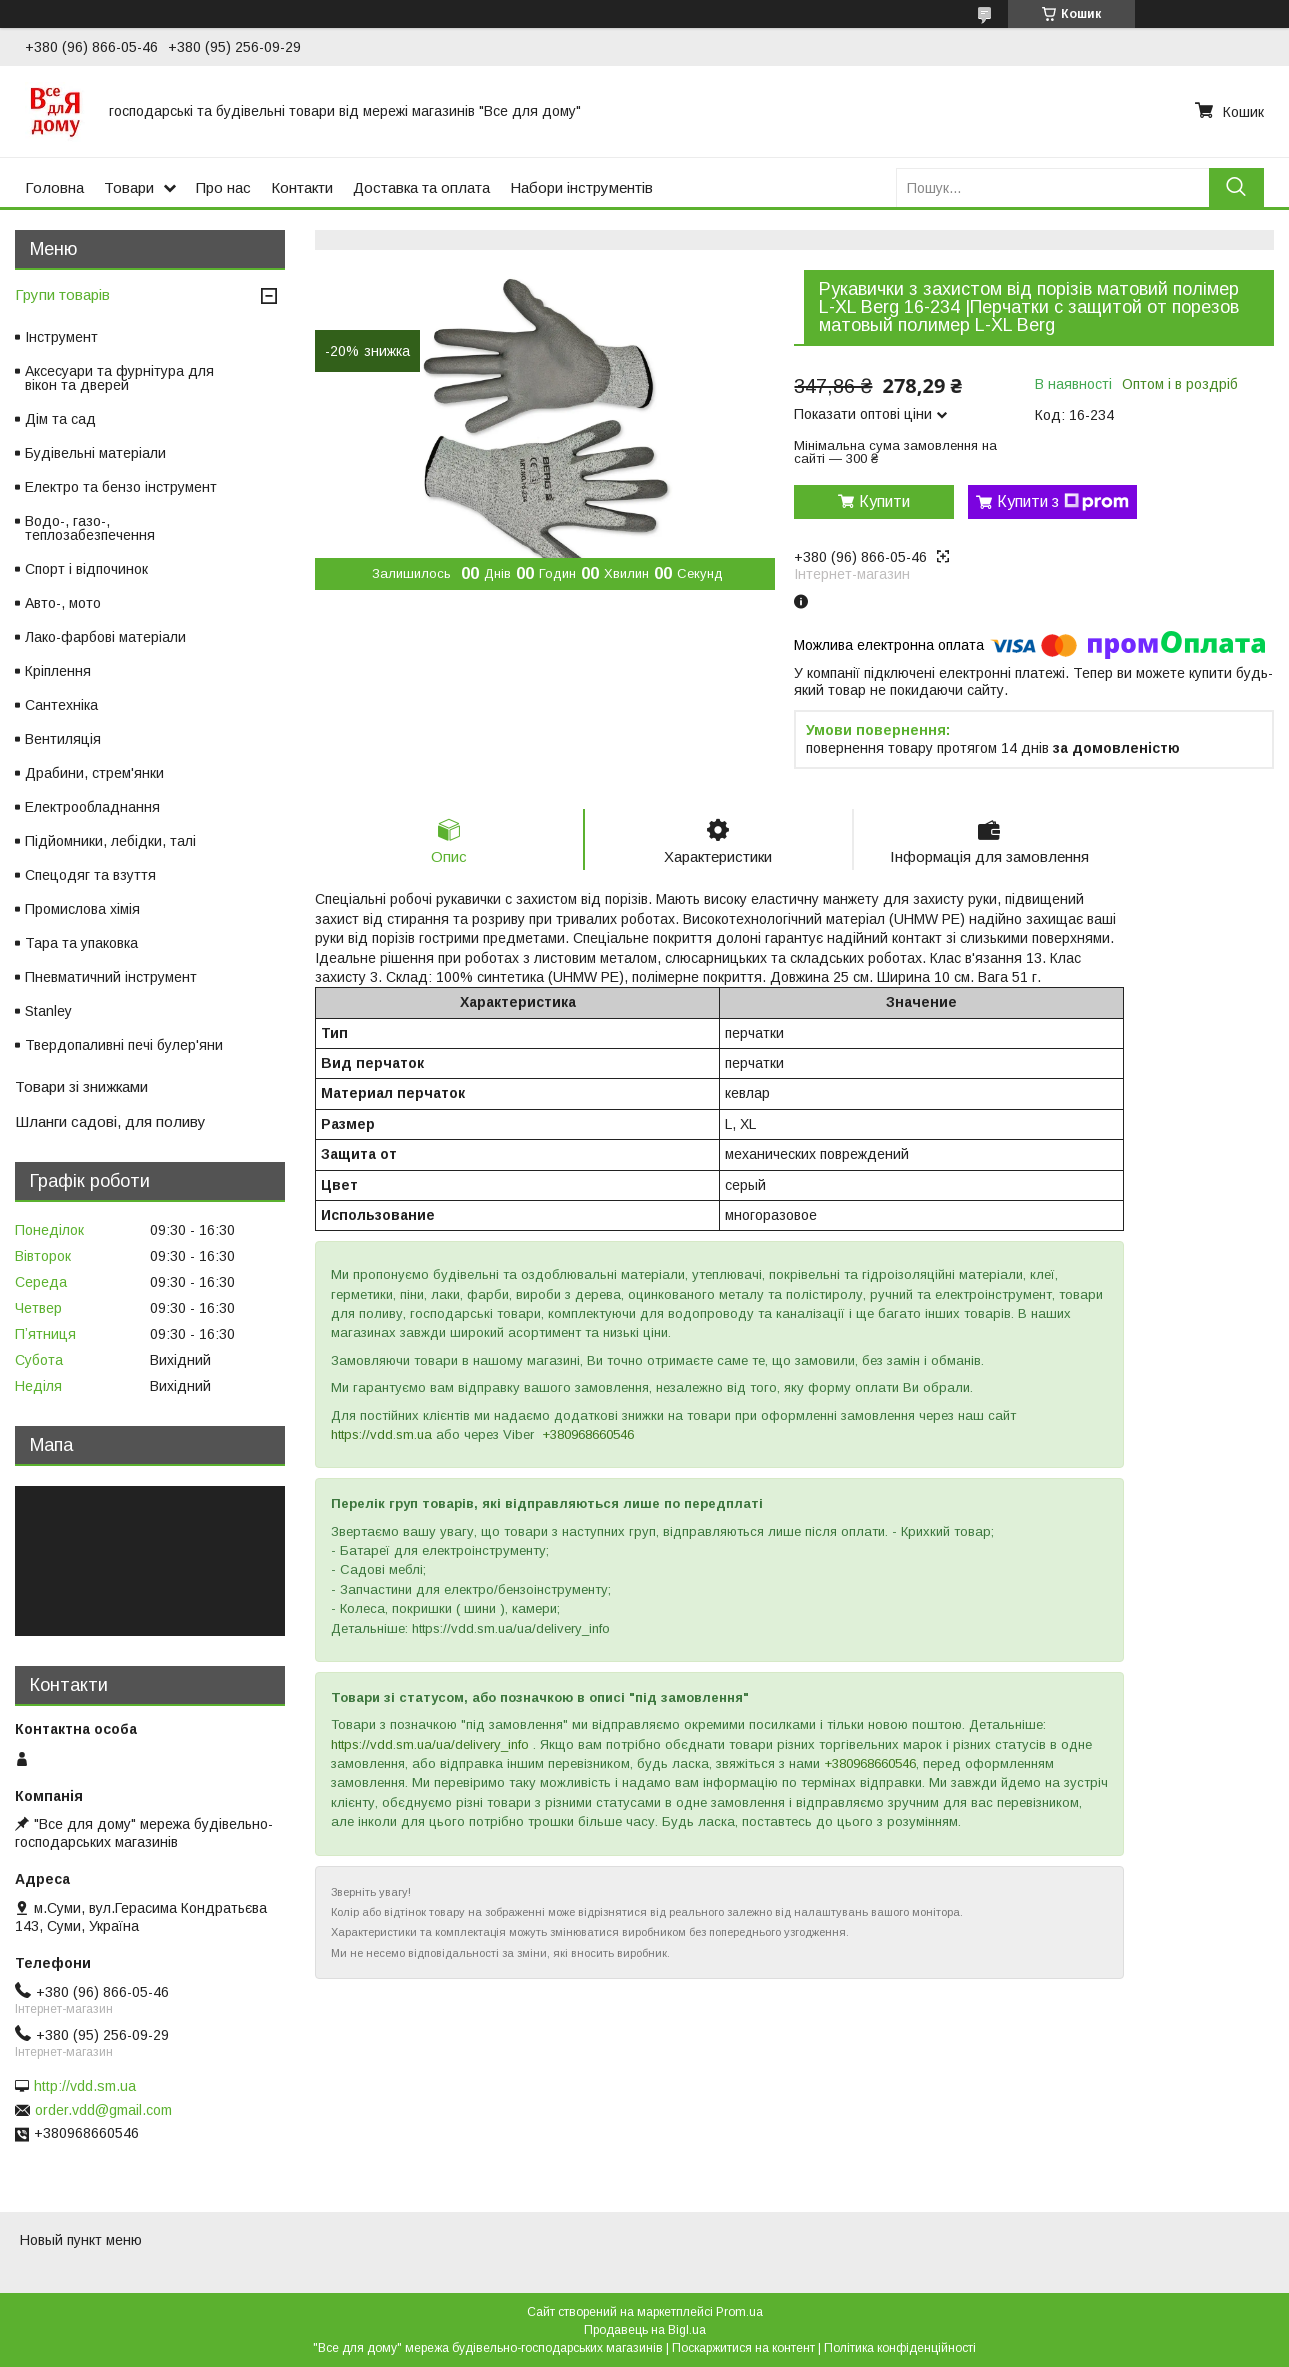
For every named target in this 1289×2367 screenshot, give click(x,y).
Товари (129, 187)
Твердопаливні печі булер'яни (124, 1045)
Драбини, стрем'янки (94, 773)
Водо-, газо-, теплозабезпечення (90, 528)
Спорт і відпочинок (86, 569)
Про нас (223, 187)
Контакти (302, 187)
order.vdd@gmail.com (103, 2110)
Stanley (48, 1011)
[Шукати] (1236, 187)
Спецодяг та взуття (90, 875)
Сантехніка (61, 705)
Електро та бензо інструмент (121, 487)
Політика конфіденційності (900, 2348)
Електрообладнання (92, 807)
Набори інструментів (581, 187)
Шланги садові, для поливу (110, 1121)
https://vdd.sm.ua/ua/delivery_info (430, 1744)
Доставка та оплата (421, 187)
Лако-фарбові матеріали (105, 637)
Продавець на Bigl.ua (645, 2330)
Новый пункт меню (81, 2240)
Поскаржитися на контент (743, 2348)
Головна (54, 187)
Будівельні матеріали (95, 453)
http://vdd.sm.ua (85, 2086)
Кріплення (58, 671)
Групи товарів (62, 294)
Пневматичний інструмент (111, 977)
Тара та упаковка (81, 943)
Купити (884, 501)
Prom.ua (739, 2312)
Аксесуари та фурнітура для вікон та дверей (119, 378)
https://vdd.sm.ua (381, 1434)
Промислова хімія (82, 909)
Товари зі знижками (81, 1086)
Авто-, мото (63, 603)
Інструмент (61, 337)
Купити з (1063, 502)
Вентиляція (63, 739)
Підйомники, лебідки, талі (110, 841)
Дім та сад (60, 419)
